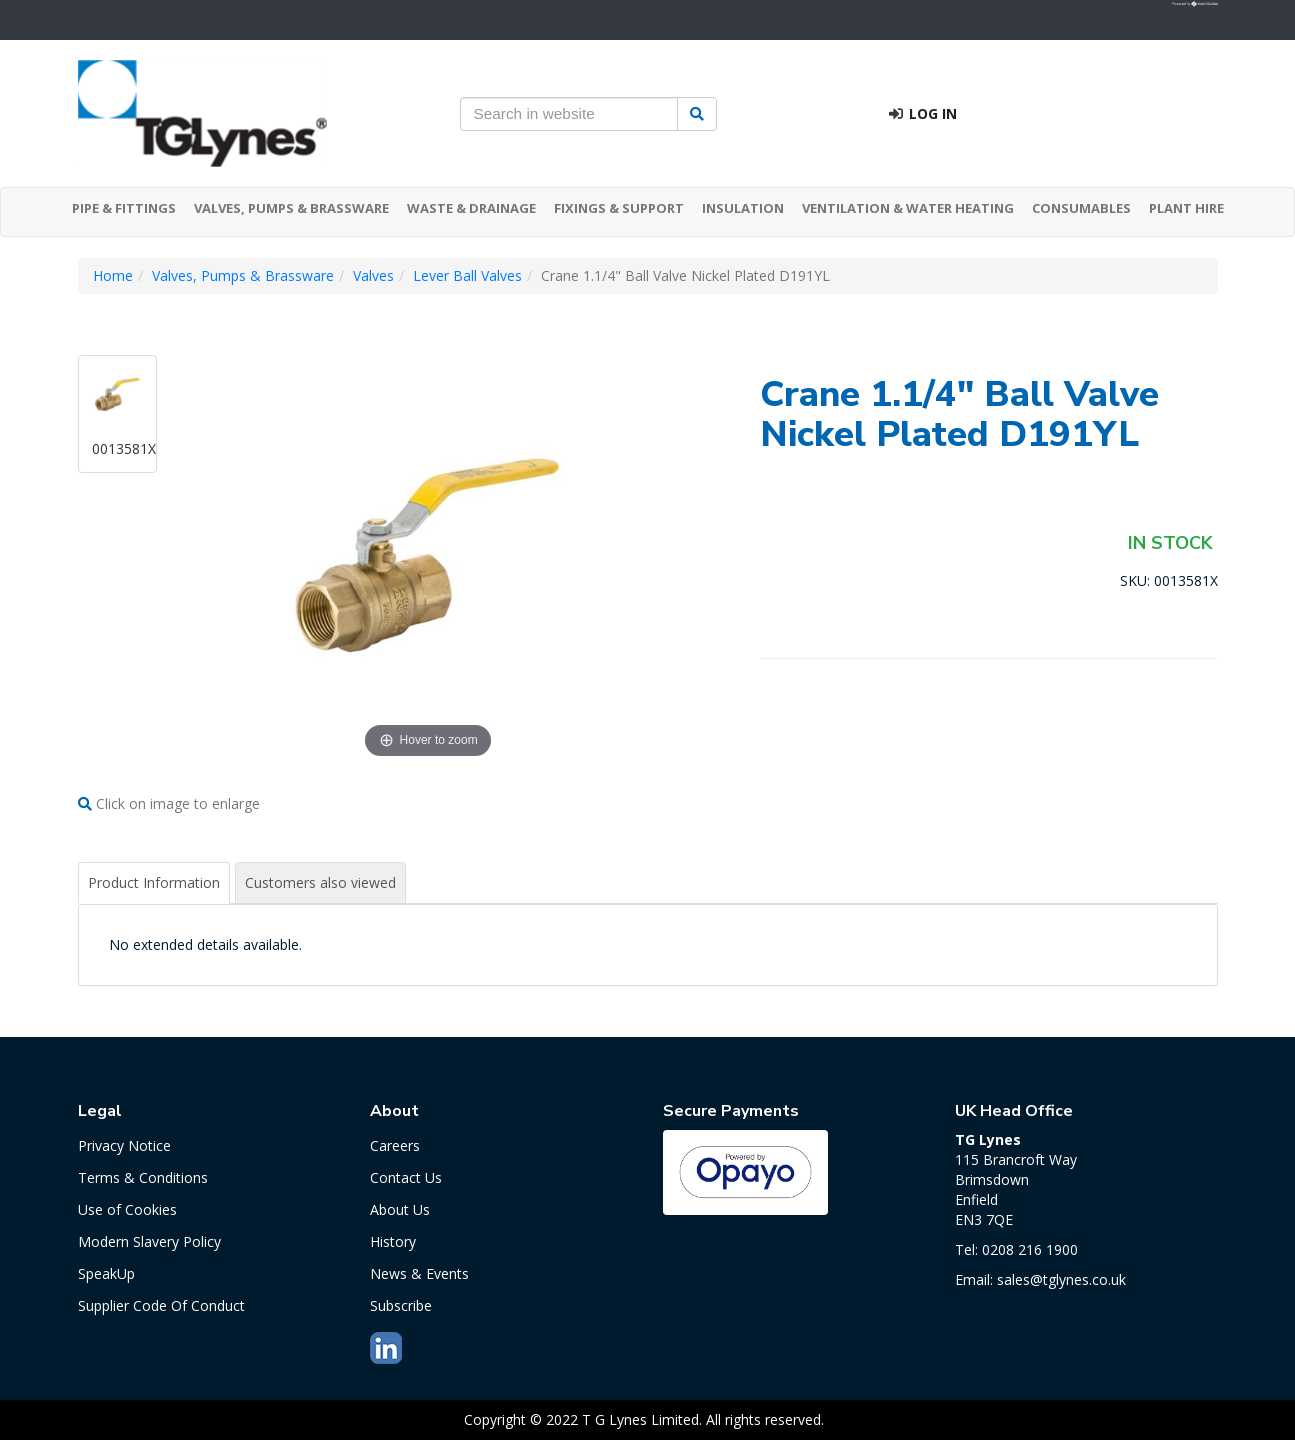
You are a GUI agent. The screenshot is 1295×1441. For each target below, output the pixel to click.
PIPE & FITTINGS (124, 208)
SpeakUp (106, 1273)
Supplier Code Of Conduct (161, 1305)
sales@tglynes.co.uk (1061, 1279)
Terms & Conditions (143, 1177)
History (393, 1241)
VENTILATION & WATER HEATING (908, 208)
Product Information (154, 882)
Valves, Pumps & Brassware (243, 275)
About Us (400, 1209)
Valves (373, 275)
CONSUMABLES (1081, 208)
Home (113, 275)
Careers (395, 1145)
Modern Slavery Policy (149, 1241)
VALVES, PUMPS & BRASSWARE (291, 208)
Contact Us (406, 1177)
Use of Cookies (127, 1209)
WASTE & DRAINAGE (471, 208)
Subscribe (401, 1305)
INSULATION (743, 208)
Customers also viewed (320, 882)
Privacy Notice (124, 1145)
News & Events (419, 1273)
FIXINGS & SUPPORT (619, 208)
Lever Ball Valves (467, 275)
